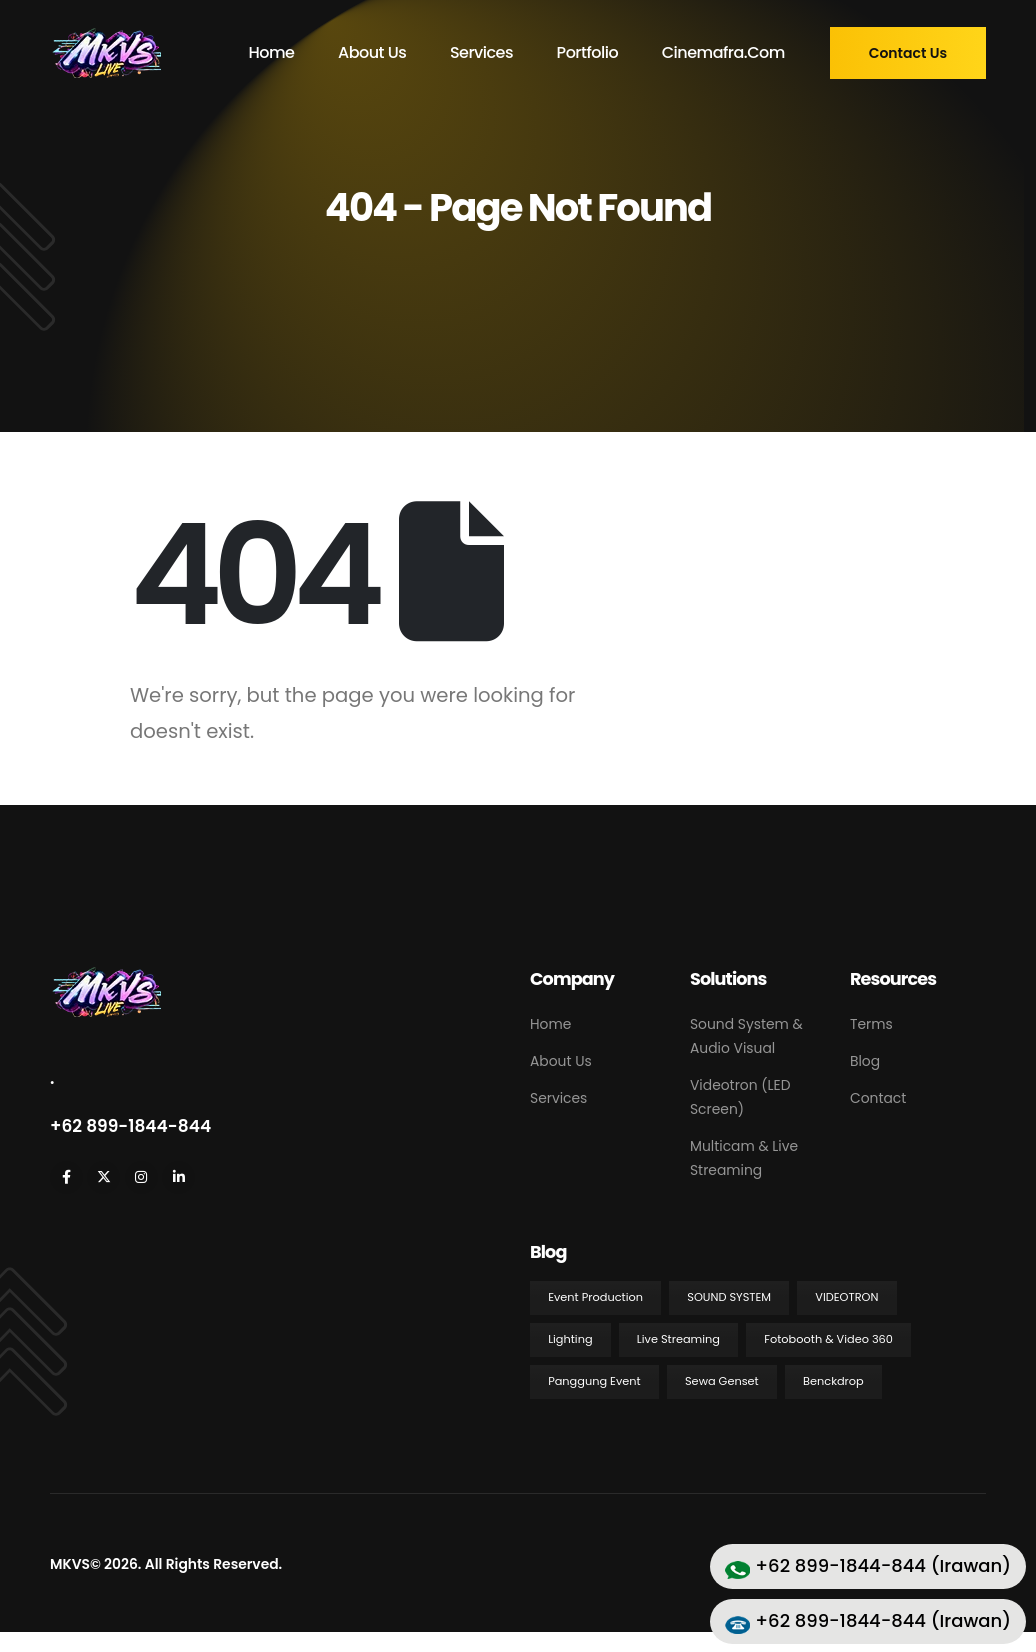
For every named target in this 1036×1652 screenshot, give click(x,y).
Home (271, 52)
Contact (878, 1098)
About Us (372, 52)
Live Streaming (678, 1339)
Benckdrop (833, 1381)
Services (481, 52)
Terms (871, 1024)
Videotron (846, 1297)
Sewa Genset (722, 1381)
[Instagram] (141, 1177)
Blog (865, 1061)
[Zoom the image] (105, 976)
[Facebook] (66, 1177)
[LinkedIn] (178, 1177)
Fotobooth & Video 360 (828, 1339)
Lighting (570, 1339)
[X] (103, 1177)
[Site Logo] (105, 53)
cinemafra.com (723, 52)
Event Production (595, 1297)
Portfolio (588, 52)
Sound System (729, 1297)
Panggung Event (594, 1381)
